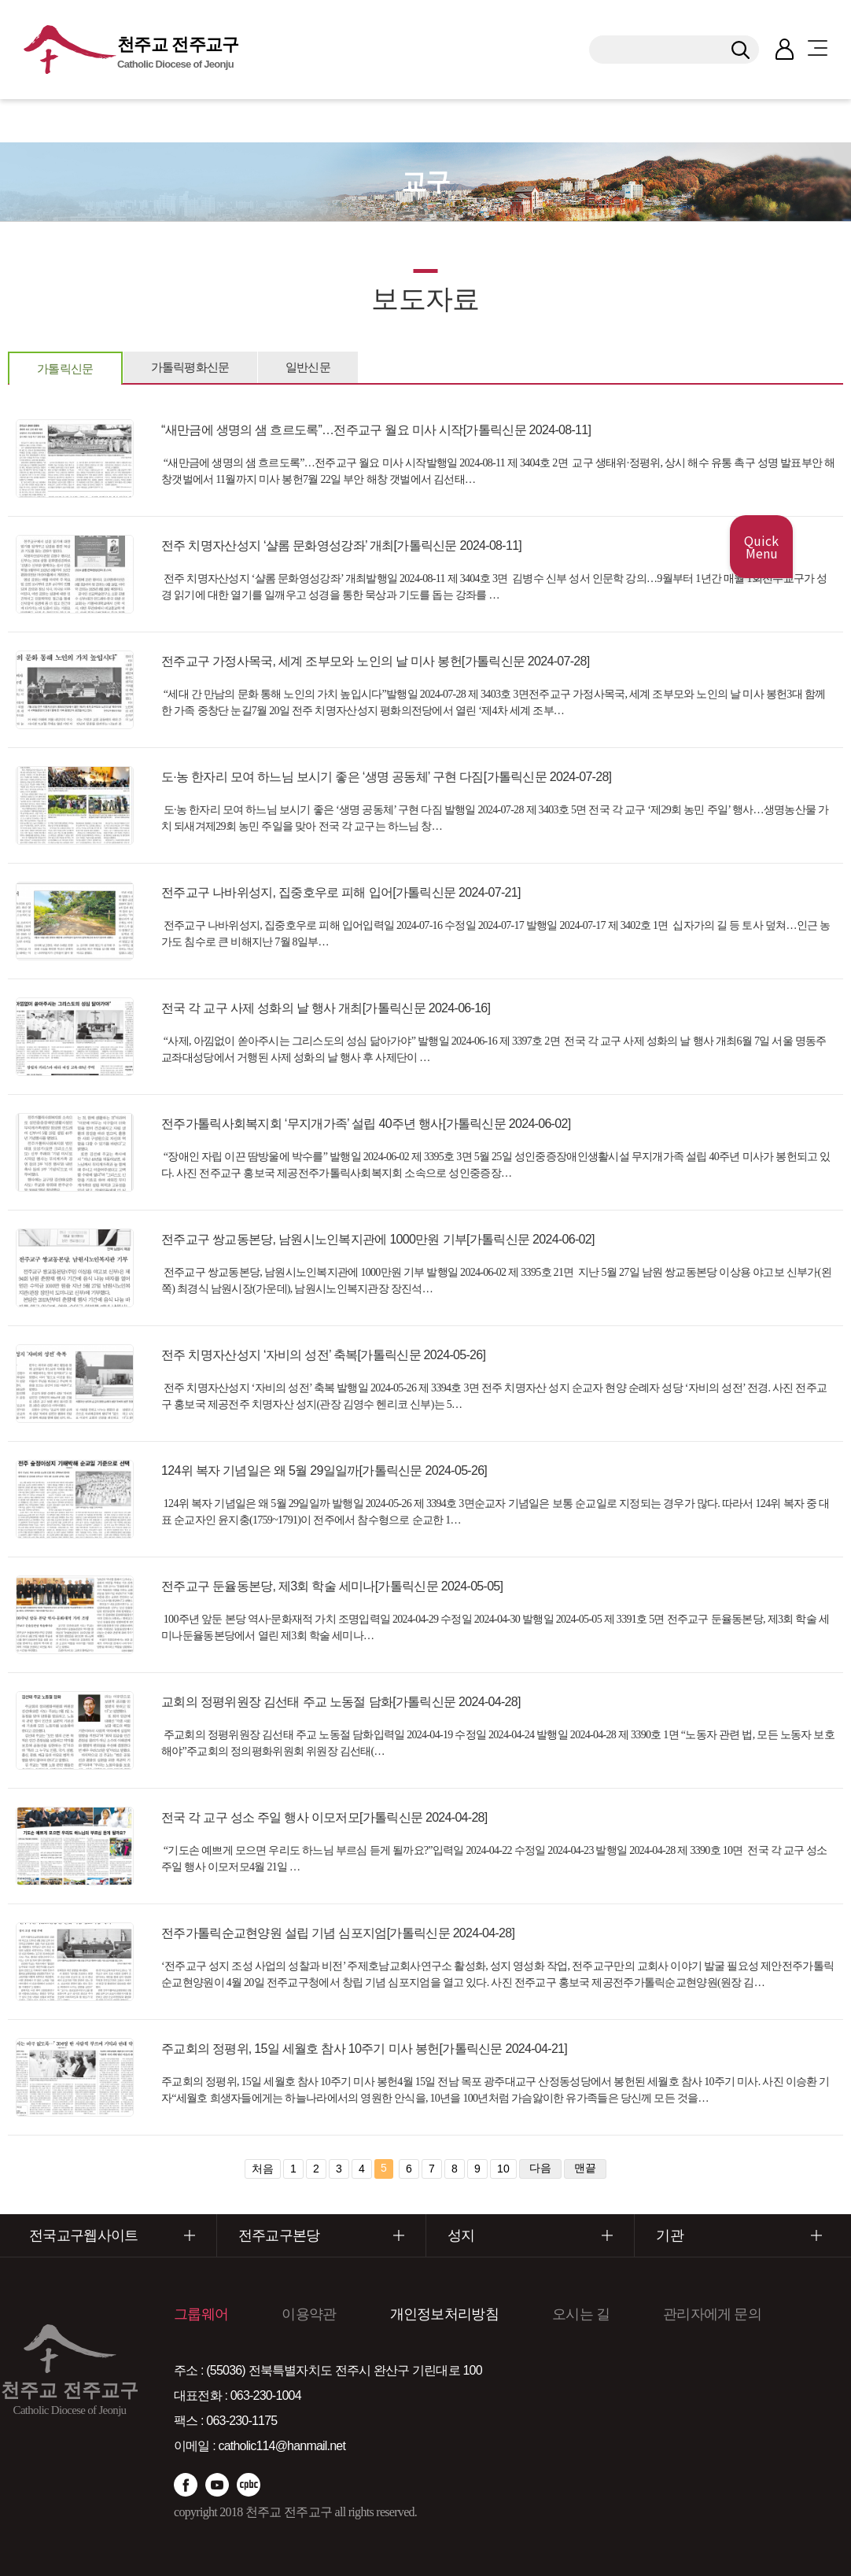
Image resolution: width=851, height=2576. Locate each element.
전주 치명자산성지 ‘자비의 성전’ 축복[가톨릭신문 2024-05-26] (323, 1355)
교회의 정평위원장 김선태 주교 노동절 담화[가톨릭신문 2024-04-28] (341, 1701)
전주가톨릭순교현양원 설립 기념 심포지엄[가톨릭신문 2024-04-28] (337, 1933)
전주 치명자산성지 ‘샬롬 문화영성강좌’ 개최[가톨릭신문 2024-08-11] (341, 545)
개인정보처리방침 (444, 2314)
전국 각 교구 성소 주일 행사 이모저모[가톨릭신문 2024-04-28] (324, 1817)
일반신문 (308, 367)
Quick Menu (761, 546)
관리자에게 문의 (712, 2314)
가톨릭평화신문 (190, 367)
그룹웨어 (201, 2314)
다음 (540, 2167)
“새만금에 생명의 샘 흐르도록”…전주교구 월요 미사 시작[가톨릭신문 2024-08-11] (376, 430)
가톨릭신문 (65, 368)
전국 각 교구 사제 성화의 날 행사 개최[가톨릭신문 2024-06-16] (325, 1008)
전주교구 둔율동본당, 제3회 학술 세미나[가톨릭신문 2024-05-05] (332, 1586)
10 (503, 2168)
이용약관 (309, 2314)
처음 (263, 2168)
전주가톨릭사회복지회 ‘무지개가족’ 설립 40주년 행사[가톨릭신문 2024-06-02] (365, 1123)
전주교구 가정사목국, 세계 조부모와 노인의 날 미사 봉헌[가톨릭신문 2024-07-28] (375, 661)
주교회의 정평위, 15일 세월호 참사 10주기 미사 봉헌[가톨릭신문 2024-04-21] (364, 2048)
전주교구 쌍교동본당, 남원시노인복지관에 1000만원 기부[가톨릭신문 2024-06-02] (378, 1239)
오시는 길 (581, 2314)
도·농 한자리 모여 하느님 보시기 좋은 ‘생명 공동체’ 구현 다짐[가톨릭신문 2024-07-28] (386, 776)
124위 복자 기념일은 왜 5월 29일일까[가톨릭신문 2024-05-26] (324, 1470)
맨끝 (585, 2167)
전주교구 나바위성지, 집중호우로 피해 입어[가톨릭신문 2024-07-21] (341, 892)
